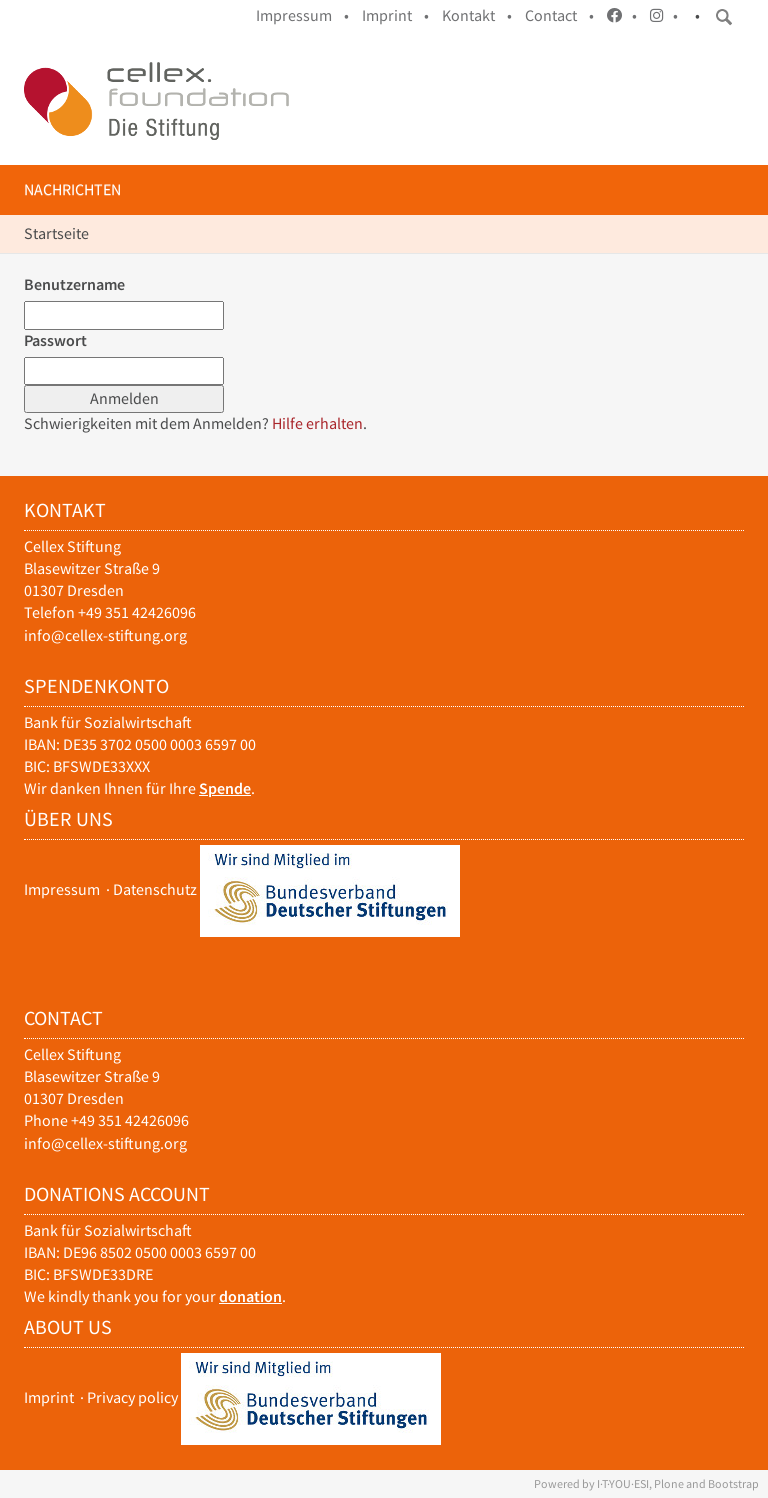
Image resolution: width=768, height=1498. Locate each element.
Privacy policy (132, 1397)
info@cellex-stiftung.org (105, 635)
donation (250, 1296)
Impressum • (302, 15)
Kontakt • (477, 15)
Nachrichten (72, 189)
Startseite (56, 233)
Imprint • (395, 15)
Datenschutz (155, 889)
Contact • (559, 15)
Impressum (62, 889)
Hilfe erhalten (317, 423)
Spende (225, 788)
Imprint (49, 1397)
